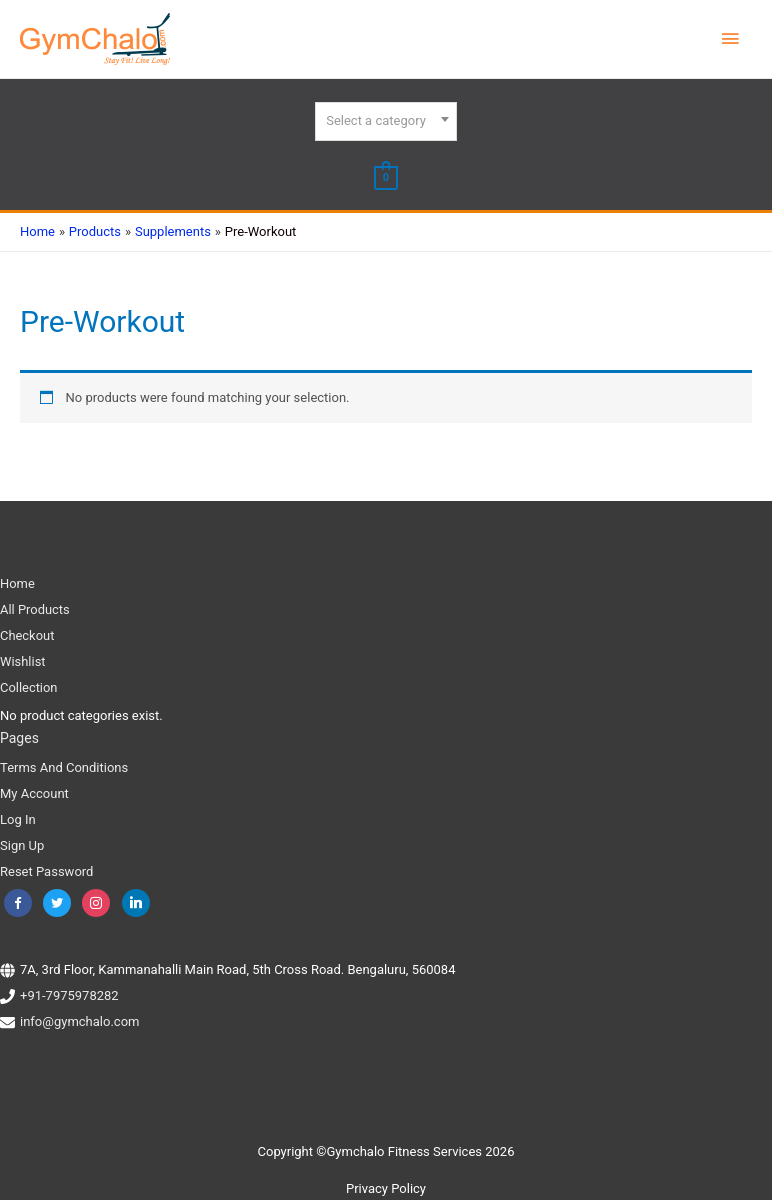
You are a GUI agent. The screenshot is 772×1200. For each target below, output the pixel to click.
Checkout (27, 634)
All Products (35, 608)
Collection (29, 686)
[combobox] (385, 121)
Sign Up (22, 844)
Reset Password (46, 870)
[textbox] (386, 121)
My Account (34, 792)
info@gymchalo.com (79, 1021)
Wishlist (23, 660)
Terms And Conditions (64, 766)
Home (17, 582)
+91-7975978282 (69, 995)
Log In (18, 818)
